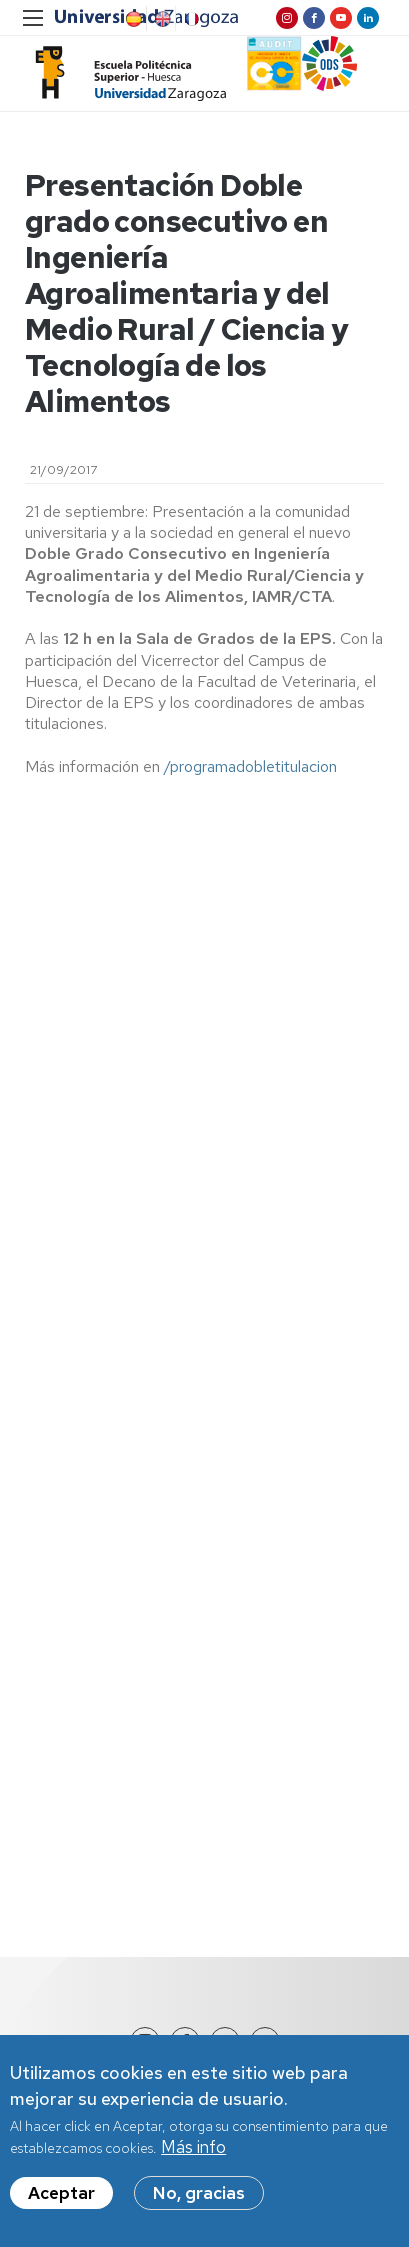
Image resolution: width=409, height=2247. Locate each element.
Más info (193, 2150)
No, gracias (199, 2196)
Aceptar (61, 2196)
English (161, 19)
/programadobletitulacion (250, 766)
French (190, 19)
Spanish (132, 19)
